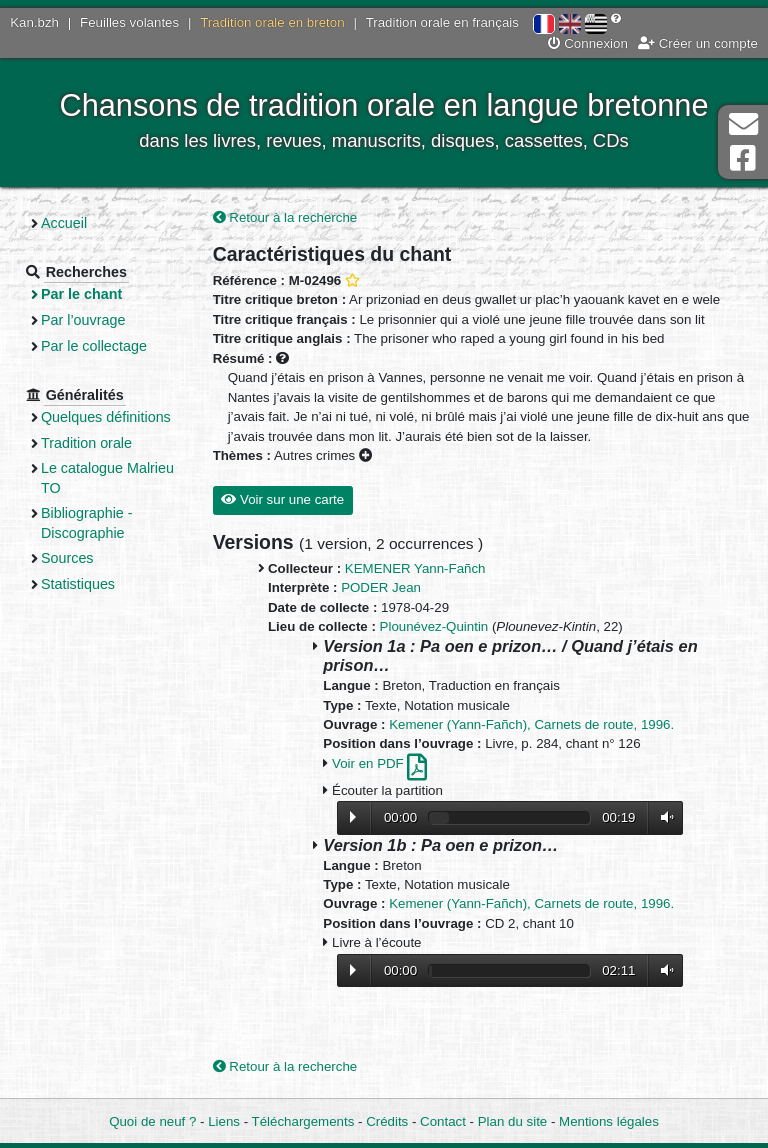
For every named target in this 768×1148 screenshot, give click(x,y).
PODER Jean (381, 587)
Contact (443, 1121)
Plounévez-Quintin (434, 626)
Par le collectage (94, 346)
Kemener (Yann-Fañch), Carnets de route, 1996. (531, 724)
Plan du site (512, 1121)
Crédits (387, 1121)
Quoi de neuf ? (152, 1121)
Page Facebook (743, 158)
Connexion (588, 43)
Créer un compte (698, 43)
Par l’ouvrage (83, 320)
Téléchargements (303, 1121)
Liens (224, 1121)
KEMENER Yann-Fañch (415, 568)
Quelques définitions (106, 417)
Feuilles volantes (129, 22)
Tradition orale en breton (272, 22)
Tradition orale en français (442, 22)
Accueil (64, 223)
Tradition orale (86, 443)
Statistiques (78, 584)
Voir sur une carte (282, 499)
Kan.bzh (34, 22)
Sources (67, 558)
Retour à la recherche (285, 217)
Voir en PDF (379, 763)
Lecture (353, 817)
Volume (663, 817)
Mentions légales (609, 1121)
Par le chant (81, 294)
